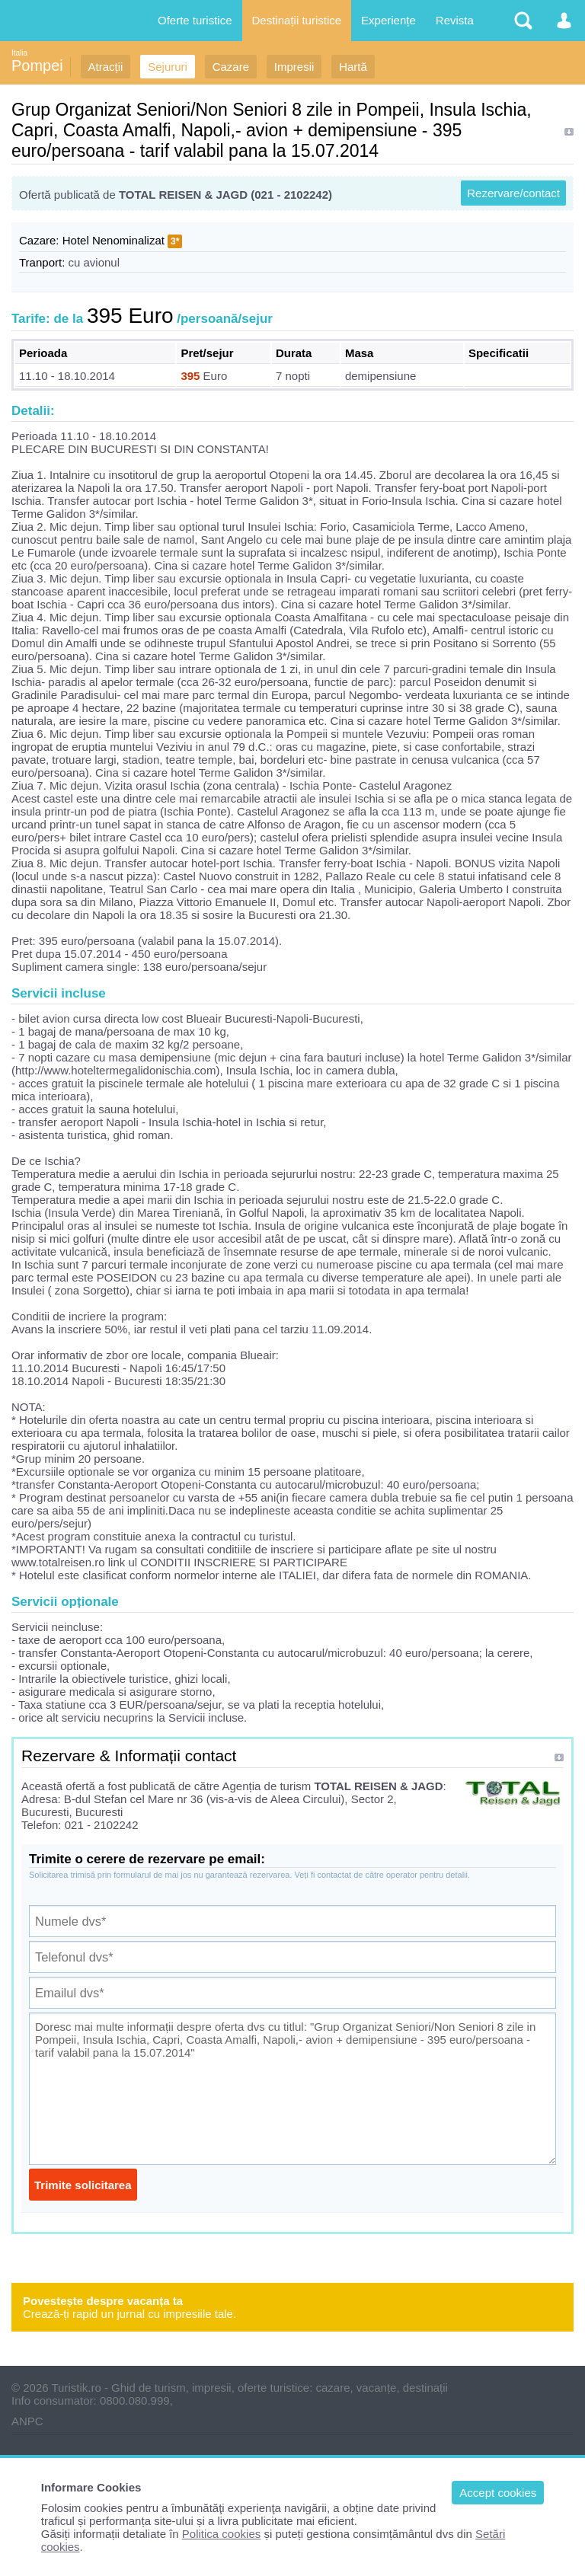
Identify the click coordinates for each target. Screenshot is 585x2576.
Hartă (353, 66)
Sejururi (167, 66)
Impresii (294, 66)
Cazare (231, 66)
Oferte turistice (195, 20)
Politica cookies (221, 2533)
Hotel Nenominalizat (113, 240)
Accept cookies (497, 2492)
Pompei (37, 65)
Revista (455, 20)
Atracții (105, 66)
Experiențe (388, 20)
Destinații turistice (297, 20)
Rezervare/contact (513, 193)
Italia (19, 53)
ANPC (27, 2421)
